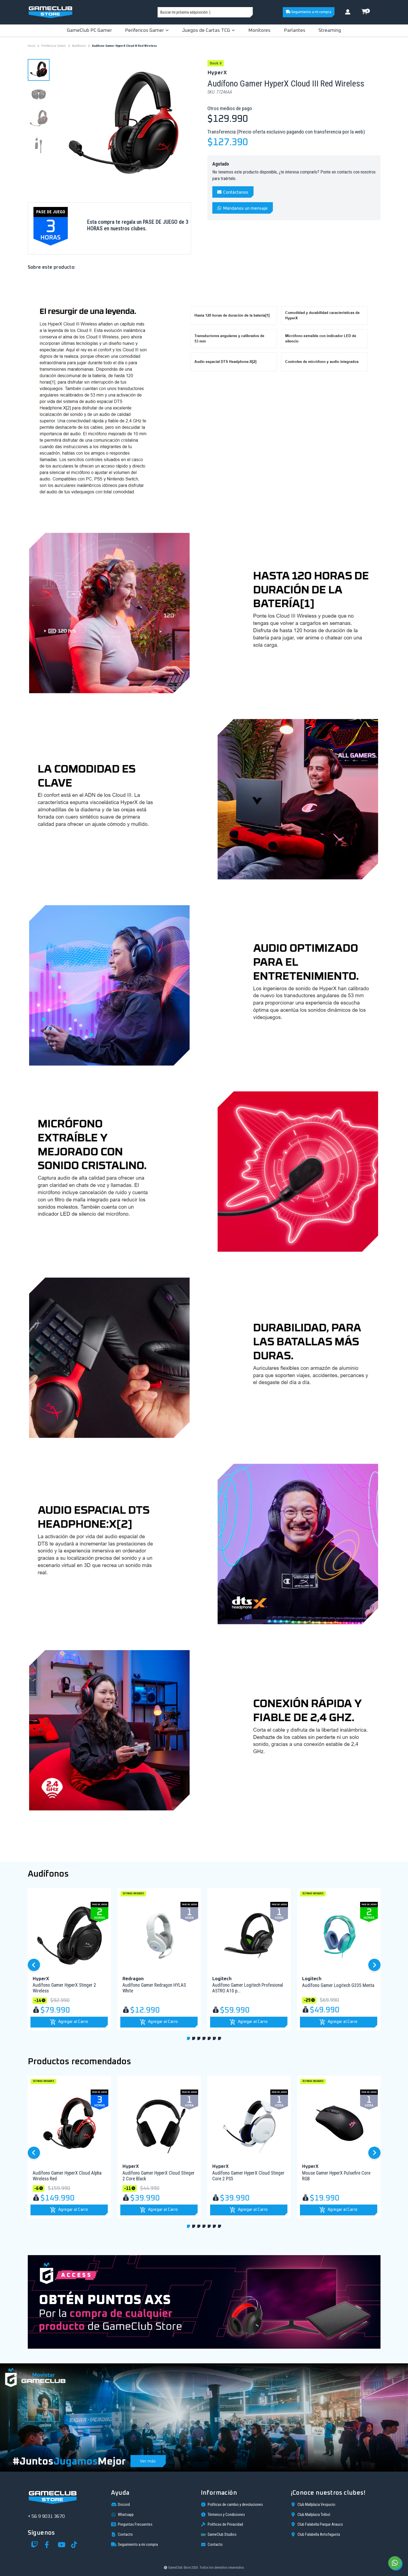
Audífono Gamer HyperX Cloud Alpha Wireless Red (67, 2175)
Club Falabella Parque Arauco (317, 2524)
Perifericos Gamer (147, 30)
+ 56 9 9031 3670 (46, 2516)
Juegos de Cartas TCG (208, 30)
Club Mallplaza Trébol (310, 2514)
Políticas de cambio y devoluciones (232, 2504)
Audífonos (79, 46)
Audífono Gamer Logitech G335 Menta (338, 1985)
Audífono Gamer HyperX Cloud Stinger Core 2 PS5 (248, 2175)
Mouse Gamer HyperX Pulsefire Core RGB (336, 2175)
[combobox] (205, 12)
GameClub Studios (219, 2534)
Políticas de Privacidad (222, 2524)
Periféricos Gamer (53, 46)
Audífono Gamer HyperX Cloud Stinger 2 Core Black (158, 2175)
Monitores (259, 30)
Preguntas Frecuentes (131, 2524)
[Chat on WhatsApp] (394, 2562)
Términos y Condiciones (223, 2514)
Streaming (329, 30)
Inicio (31, 46)
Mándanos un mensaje (242, 208)
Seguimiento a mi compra (308, 12)
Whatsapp (122, 2514)
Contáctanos (232, 192)
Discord (120, 2504)
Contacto (122, 2534)
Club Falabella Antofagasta (315, 2534)
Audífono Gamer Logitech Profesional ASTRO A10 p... (247, 1988)
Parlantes (294, 30)
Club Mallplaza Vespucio (313, 2504)
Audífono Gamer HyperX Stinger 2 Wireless (64, 1988)
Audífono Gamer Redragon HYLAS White (154, 1988)
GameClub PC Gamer (89, 30)
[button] (69, 2022)
